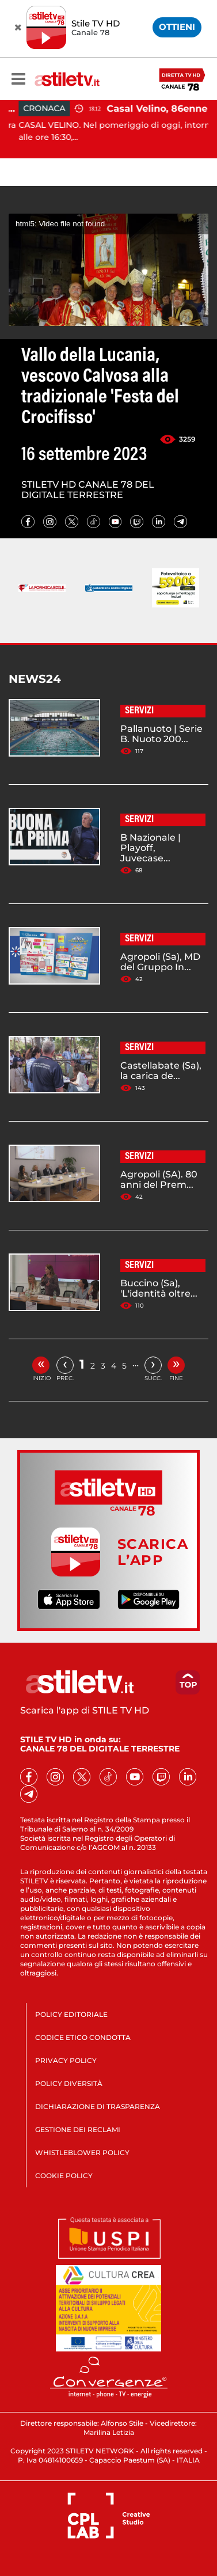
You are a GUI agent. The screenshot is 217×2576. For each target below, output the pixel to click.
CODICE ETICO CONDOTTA (83, 2037)
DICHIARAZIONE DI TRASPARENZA (97, 2106)
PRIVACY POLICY (66, 2060)
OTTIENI (177, 26)
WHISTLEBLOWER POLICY (82, 2152)
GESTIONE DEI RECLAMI (77, 2129)
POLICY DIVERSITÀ (68, 2083)
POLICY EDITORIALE (71, 2014)
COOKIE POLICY (64, 2175)
